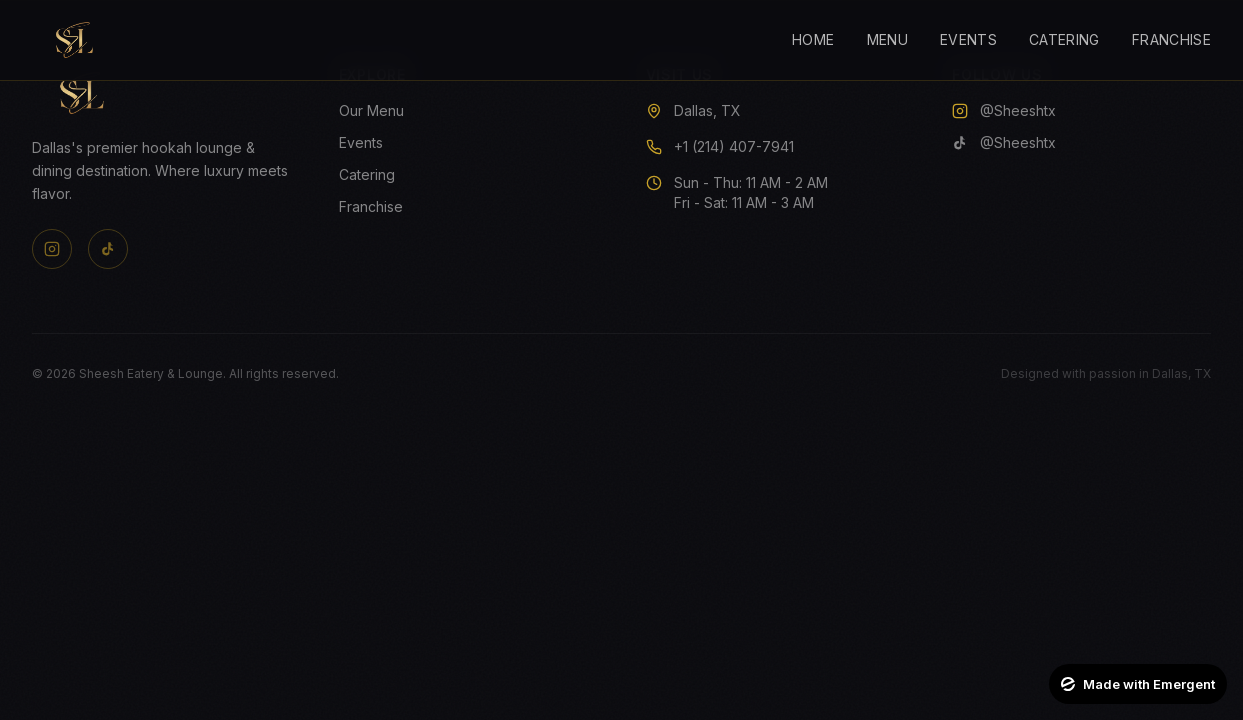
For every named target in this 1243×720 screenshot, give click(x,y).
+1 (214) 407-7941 (734, 146)
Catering (1064, 39)
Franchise (1171, 39)
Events (968, 39)
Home (813, 39)
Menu (887, 39)
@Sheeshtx (1004, 110)
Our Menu (371, 110)
